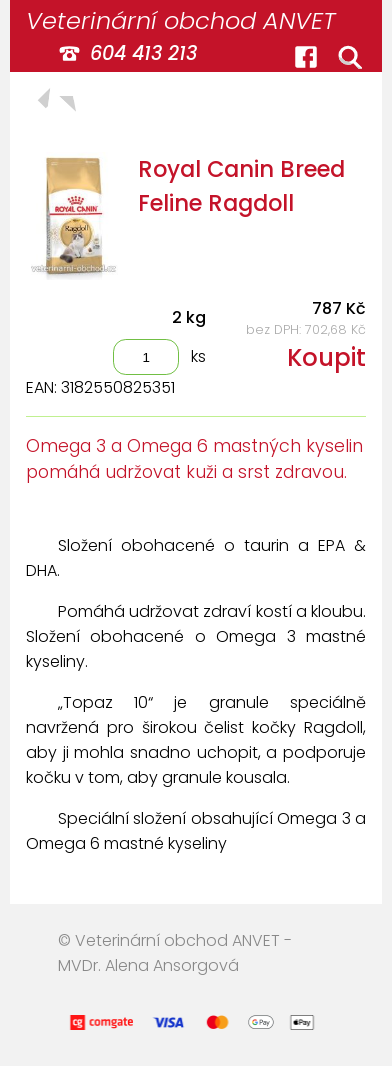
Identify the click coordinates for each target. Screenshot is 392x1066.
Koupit (326, 357)
